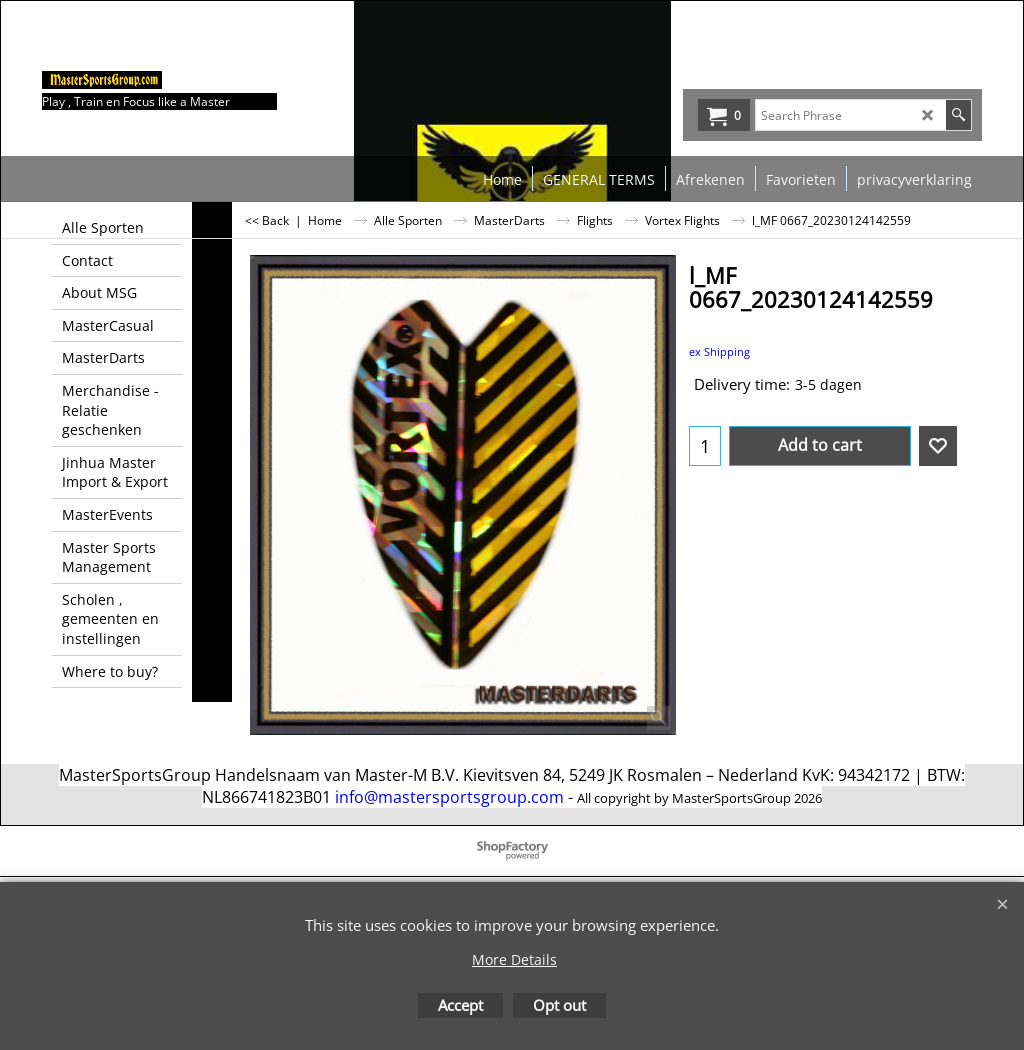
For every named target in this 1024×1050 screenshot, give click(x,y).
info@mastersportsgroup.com (449, 797)
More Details (514, 959)
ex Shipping (719, 351)
